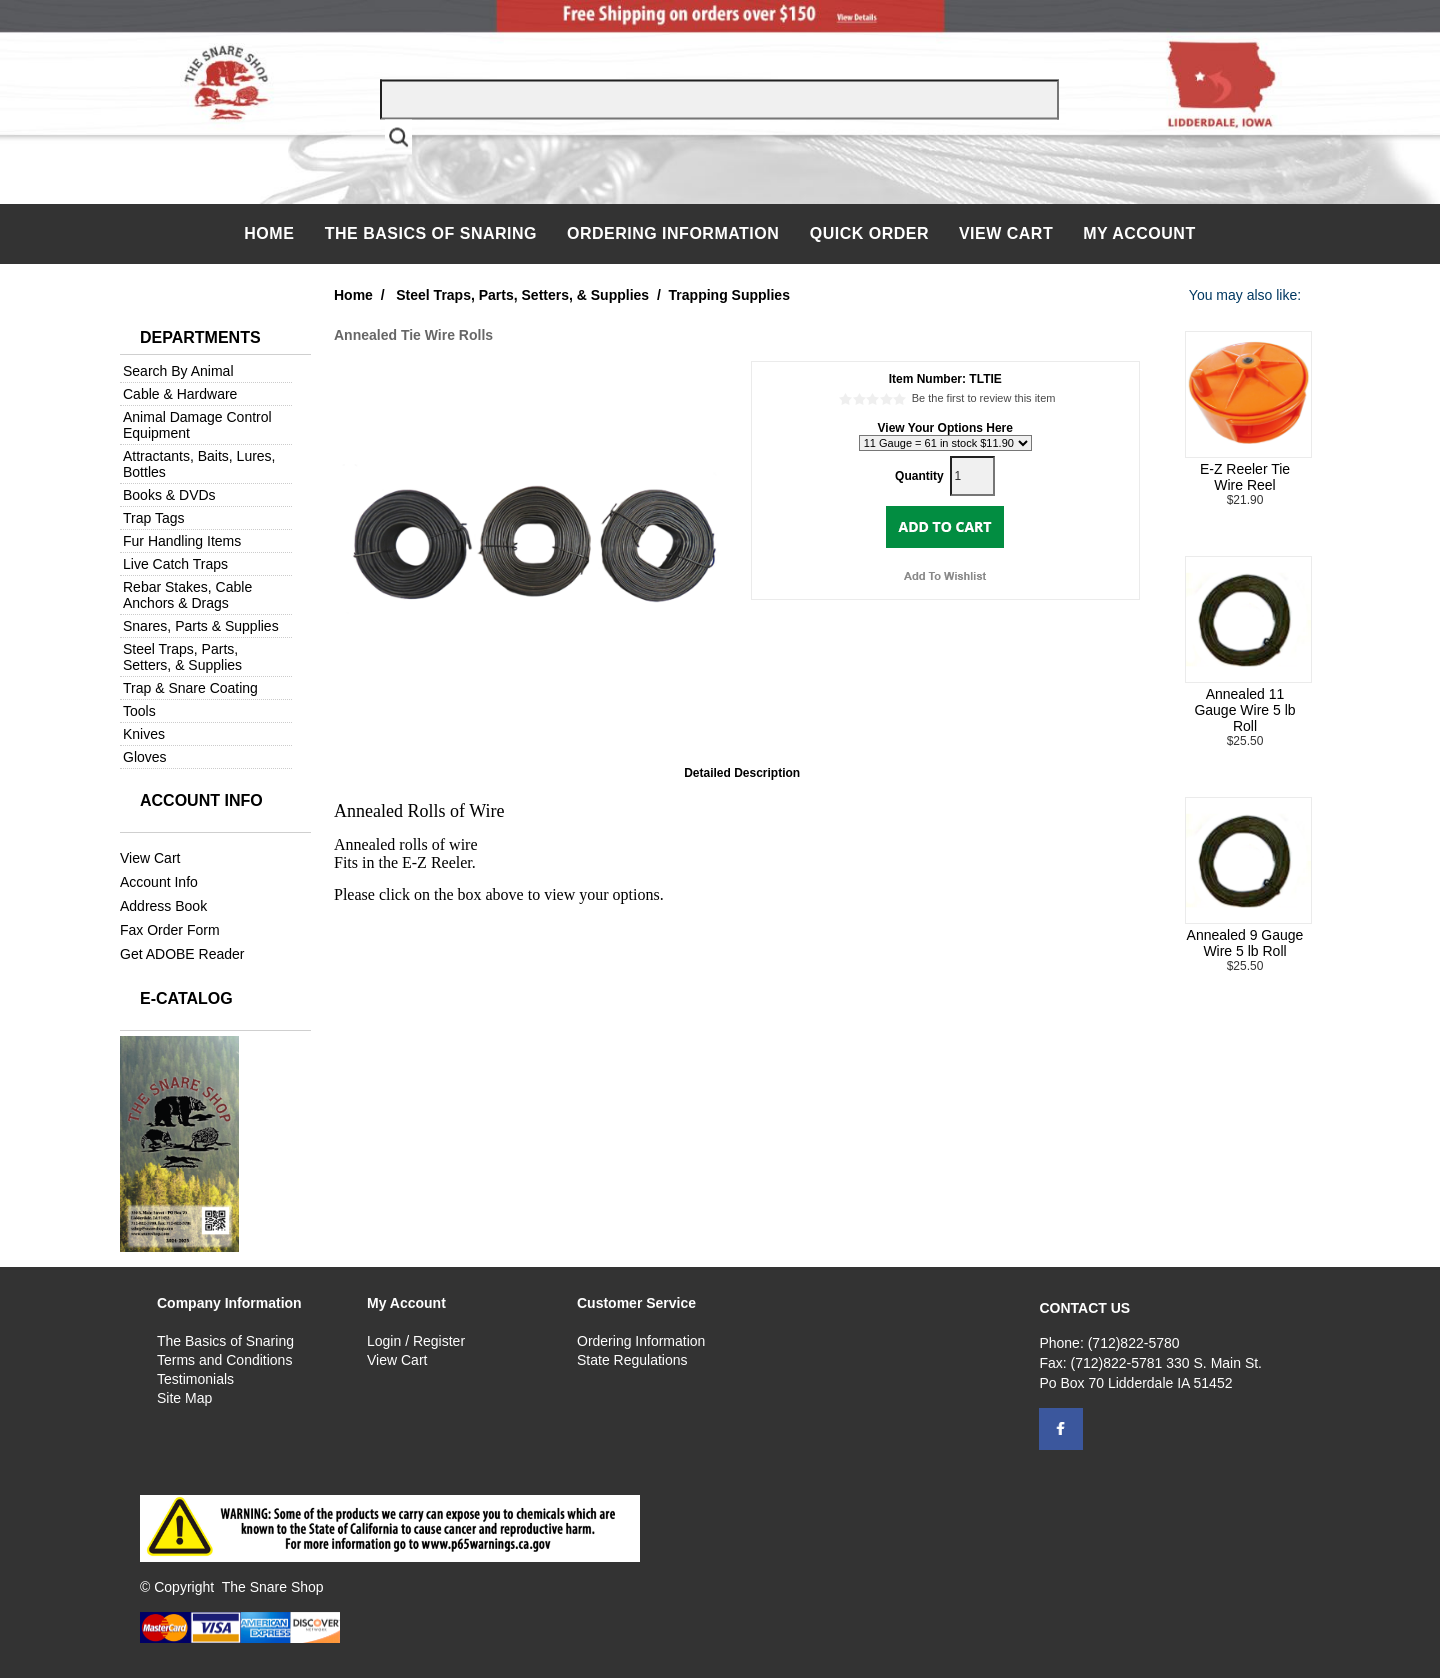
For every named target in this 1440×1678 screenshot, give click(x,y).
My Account (1139, 233)
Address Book (163, 906)
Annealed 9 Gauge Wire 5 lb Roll (1245, 943)
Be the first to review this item (984, 398)
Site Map (184, 1398)
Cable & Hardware (180, 394)
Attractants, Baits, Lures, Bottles (199, 464)
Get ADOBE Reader (182, 954)
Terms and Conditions (224, 1360)
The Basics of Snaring (431, 233)
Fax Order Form (170, 930)
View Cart (1006, 233)
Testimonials (195, 1379)
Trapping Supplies (729, 295)
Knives (144, 734)
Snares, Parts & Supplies (201, 626)
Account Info (159, 882)
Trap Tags (153, 518)
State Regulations (632, 1360)
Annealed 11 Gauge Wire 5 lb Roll (1244, 710)
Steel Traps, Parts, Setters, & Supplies (182, 657)
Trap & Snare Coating (190, 688)
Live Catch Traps (175, 564)
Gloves (145, 757)
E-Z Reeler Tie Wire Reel (1245, 477)
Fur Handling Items (182, 541)
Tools (139, 711)
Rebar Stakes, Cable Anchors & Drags (187, 595)
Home (271, 233)
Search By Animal (178, 371)
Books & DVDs (169, 495)
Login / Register (416, 1341)
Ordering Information (675, 233)
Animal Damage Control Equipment (197, 425)
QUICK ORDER (869, 233)
